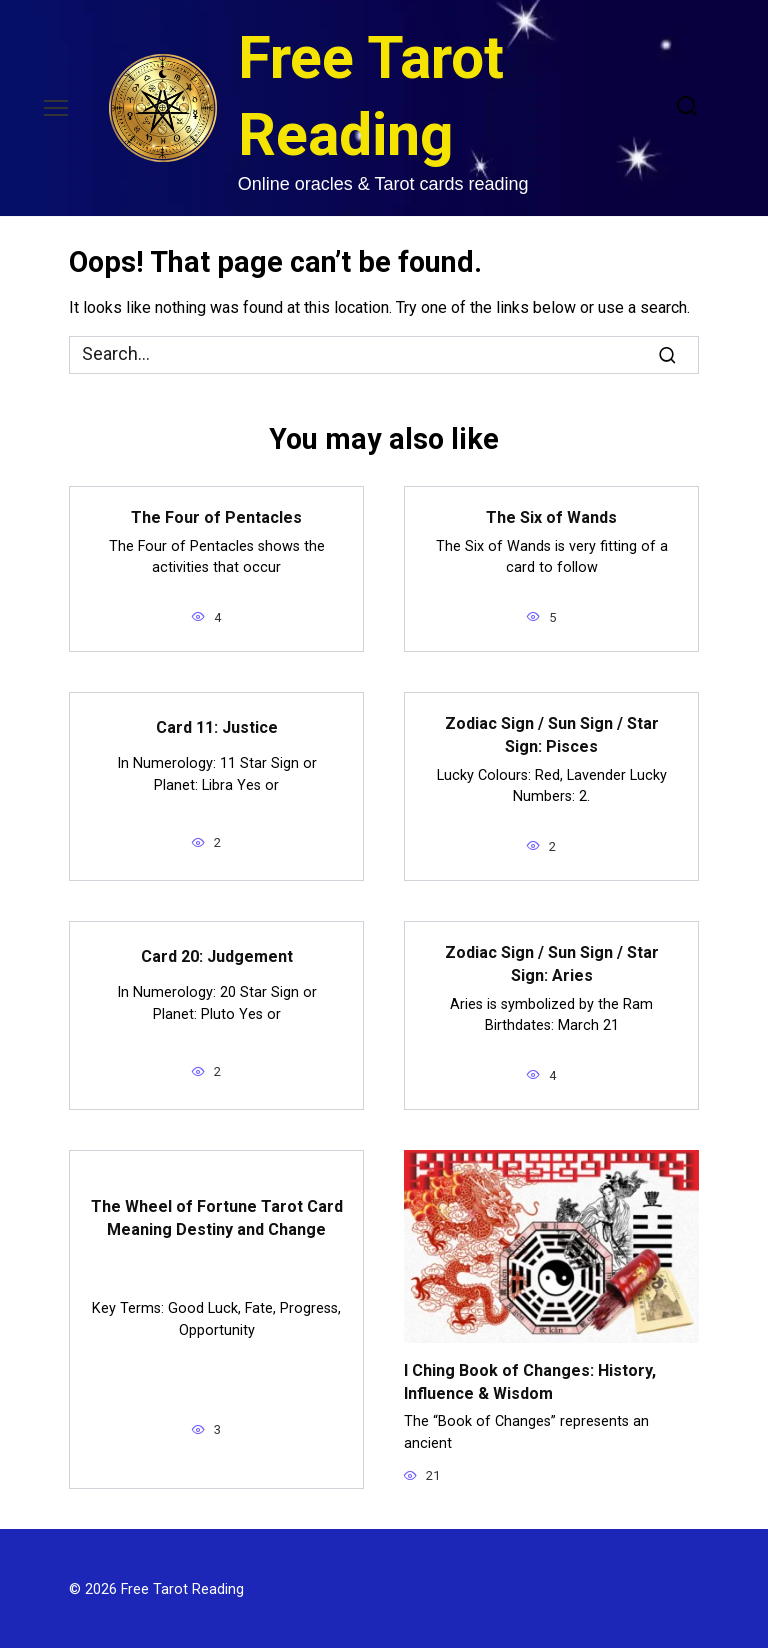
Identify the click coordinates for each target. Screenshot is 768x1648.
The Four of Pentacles (216, 517)
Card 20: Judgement (217, 954)
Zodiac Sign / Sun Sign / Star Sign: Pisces (552, 733)
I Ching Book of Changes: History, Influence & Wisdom (530, 1378)
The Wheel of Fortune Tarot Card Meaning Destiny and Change (217, 1215)
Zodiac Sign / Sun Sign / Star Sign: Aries (552, 962)
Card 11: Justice (217, 726)
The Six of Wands (551, 517)
